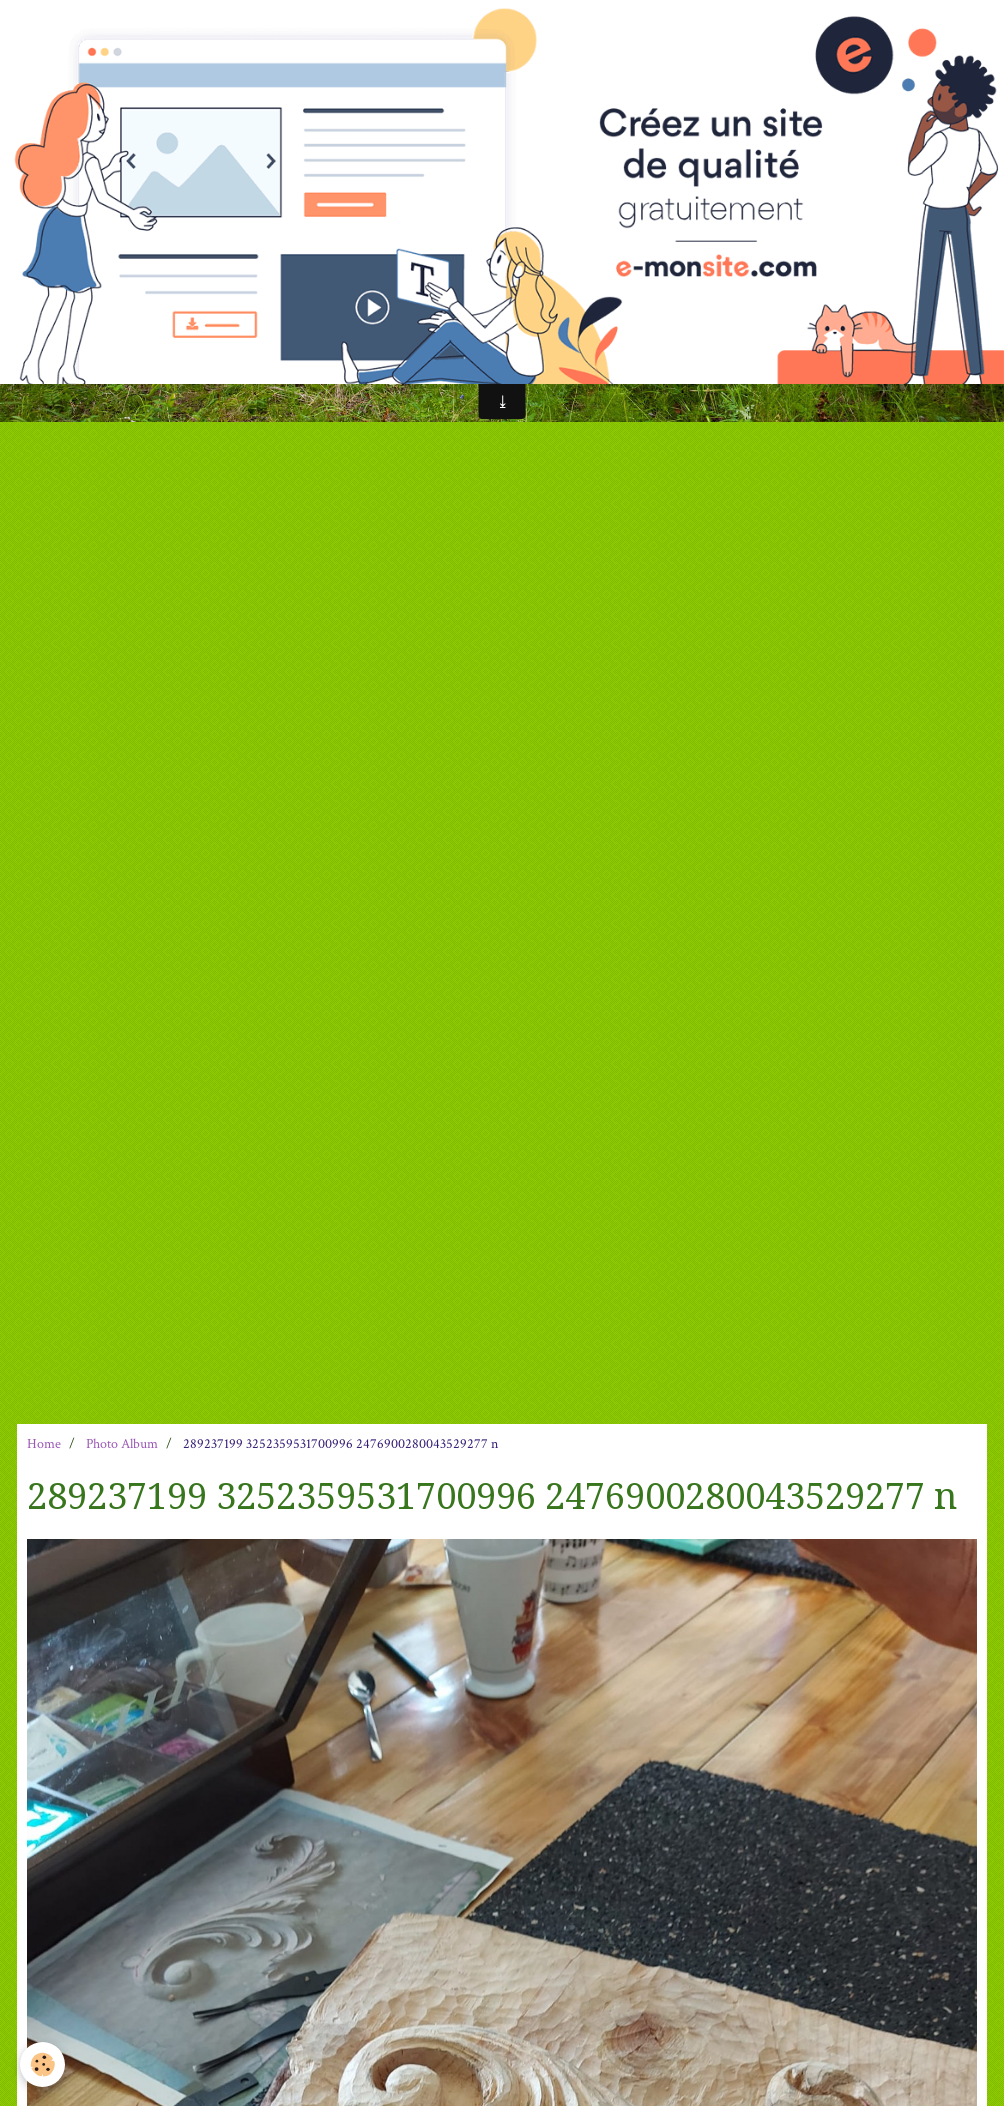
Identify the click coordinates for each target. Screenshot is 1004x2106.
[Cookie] (42, 2064)
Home (44, 1444)
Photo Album (122, 1444)
